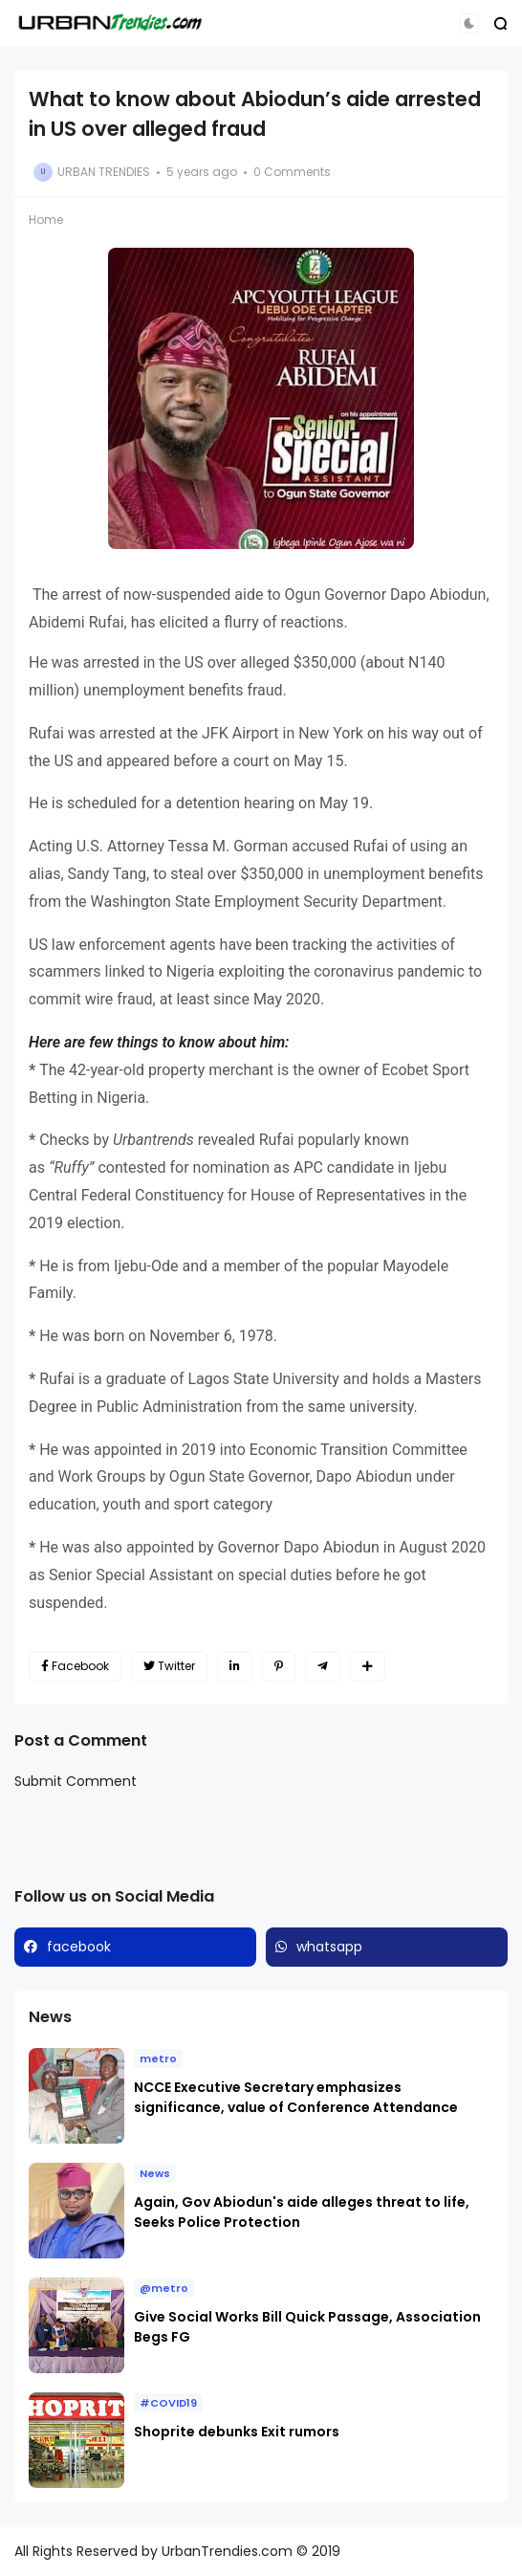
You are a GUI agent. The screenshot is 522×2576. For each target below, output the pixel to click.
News (155, 2173)
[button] (469, 23)
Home (46, 219)
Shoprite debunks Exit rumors (236, 2431)
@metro (164, 2288)
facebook (79, 1946)
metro (158, 2058)
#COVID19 (168, 2403)
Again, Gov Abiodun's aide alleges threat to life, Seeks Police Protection (301, 2212)
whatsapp (329, 1946)
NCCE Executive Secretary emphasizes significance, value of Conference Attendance (296, 2097)
